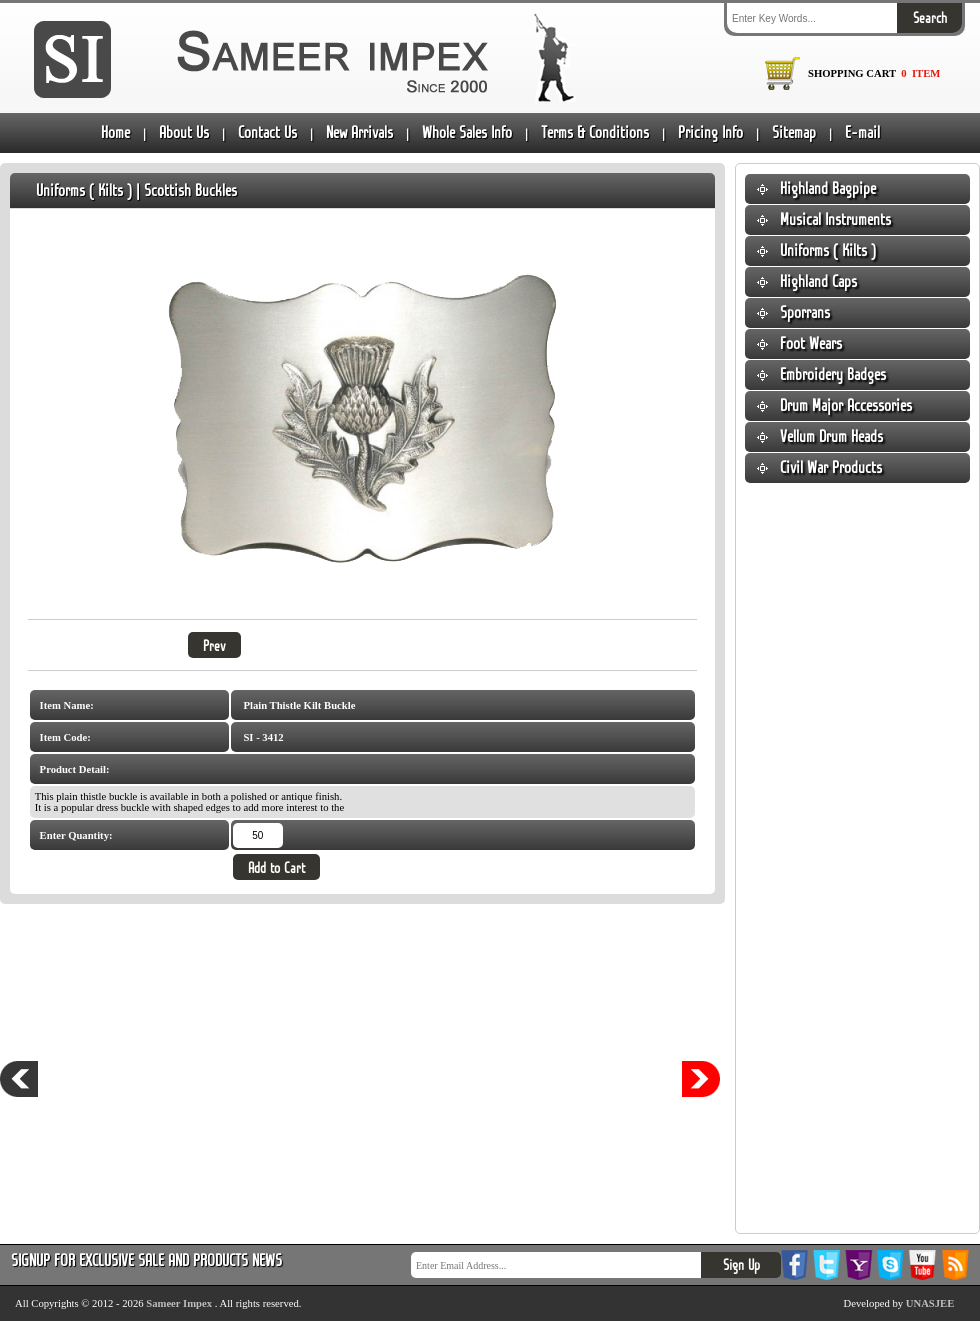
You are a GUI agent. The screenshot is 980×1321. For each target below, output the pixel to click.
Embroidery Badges (833, 374)
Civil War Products (831, 467)
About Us (184, 132)
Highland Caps (818, 281)
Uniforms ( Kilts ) (828, 250)
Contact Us (267, 132)
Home (115, 132)
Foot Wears (811, 343)
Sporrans (805, 312)
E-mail (862, 132)
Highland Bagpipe (828, 188)
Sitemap (794, 132)
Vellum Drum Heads (831, 436)
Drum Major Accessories (846, 405)
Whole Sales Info (467, 132)
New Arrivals (359, 132)
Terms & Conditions (595, 132)
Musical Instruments (835, 219)
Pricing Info (710, 132)
